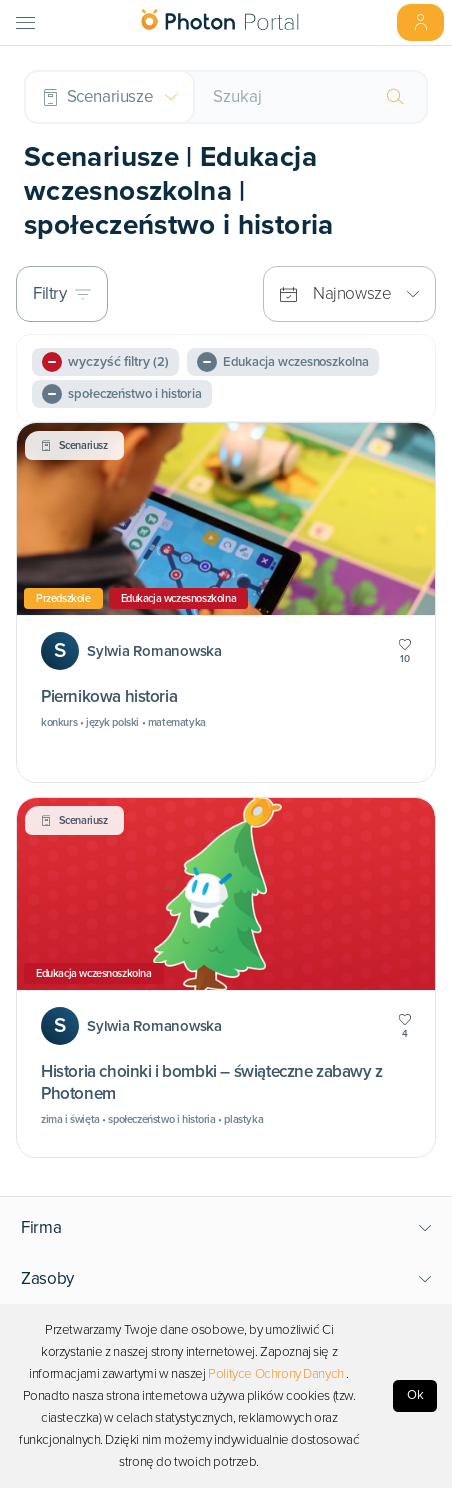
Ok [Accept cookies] (415, 1395)
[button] (226, 1228)
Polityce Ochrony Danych (276, 1374)
